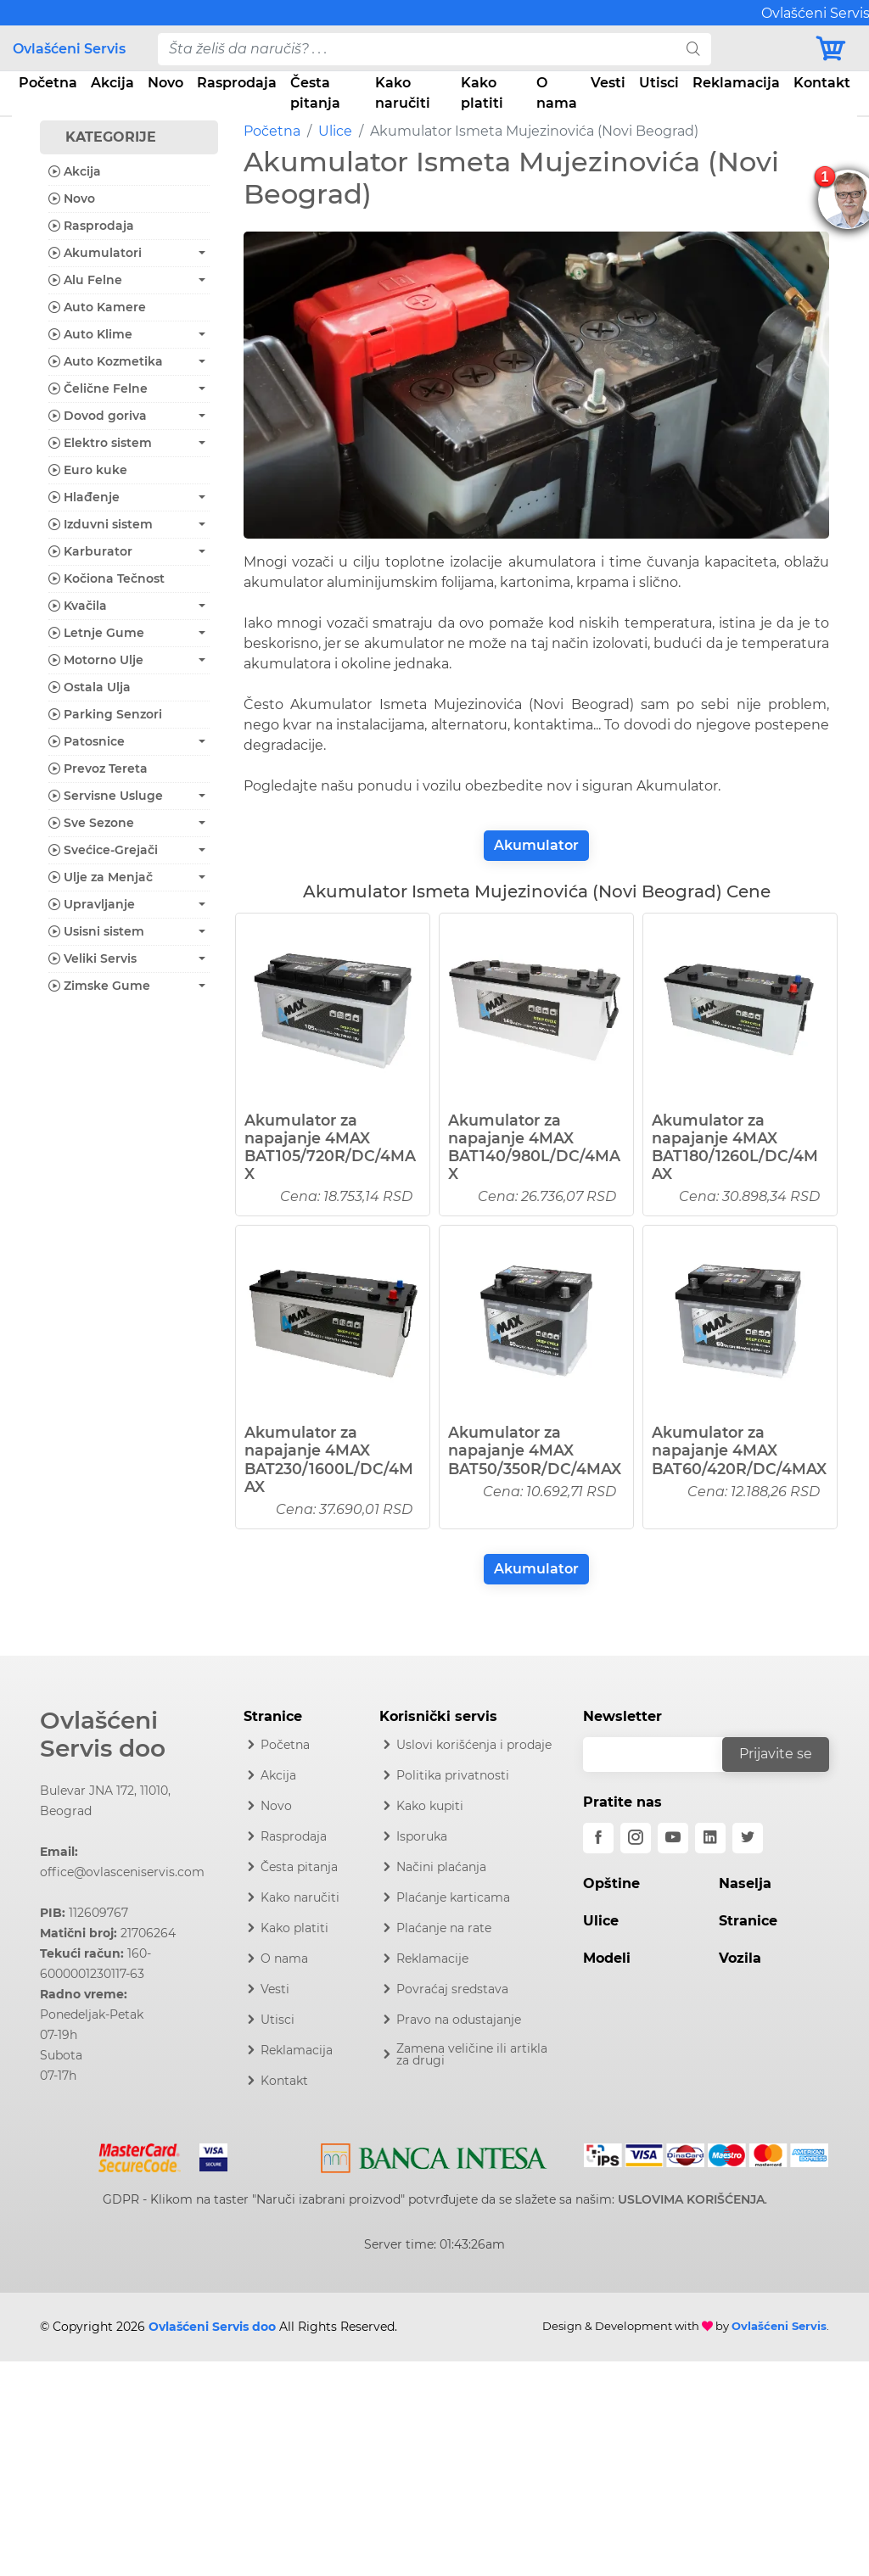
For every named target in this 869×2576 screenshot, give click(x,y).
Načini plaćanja (441, 1867)
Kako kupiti (429, 1806)
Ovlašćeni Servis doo (102, 1734)
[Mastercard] (141, 2154)
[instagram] (635, 1838)
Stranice (748, 1921)
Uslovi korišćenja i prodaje (474, 1745)
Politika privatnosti (452, 1775)
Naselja (745, 1883)
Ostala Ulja (89, 687)
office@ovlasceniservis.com (122, 1872)
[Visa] (206, 2154)
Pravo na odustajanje (458, 2020)
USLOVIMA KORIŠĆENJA (691, 2199)
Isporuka (421, 1836)
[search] (693, 49)
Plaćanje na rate (443, 1928)
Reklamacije (432, 1958)
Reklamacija (736, 83)
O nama (556, 93)
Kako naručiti (402, 93)
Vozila (740, 1958)
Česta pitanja (315, 93)
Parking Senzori (105, 714)
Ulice (335, 131)
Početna (48, 83)
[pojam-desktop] (417, 49)
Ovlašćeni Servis (69, 49)
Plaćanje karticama (453, 1897)
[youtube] (673, 1838)
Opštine (611, 1883)
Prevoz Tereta (98, 768)
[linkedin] (710, 1838)
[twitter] (747, 1838)
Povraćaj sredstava (452, 1989)
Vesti (608, 83)
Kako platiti (482, 93)
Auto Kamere (97, 307)
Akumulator (536, 845)
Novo (165, 83)
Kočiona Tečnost (106, 578)
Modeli (607, 1958)
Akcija (112, 83)
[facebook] (598, 1838)
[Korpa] (835, 48)
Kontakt (821, 83)
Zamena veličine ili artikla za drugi (471, 2054)
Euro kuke (87, 470)
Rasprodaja (237, 83)
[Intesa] (434, 2154)
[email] (663, 1754)
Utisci (659, 83)
